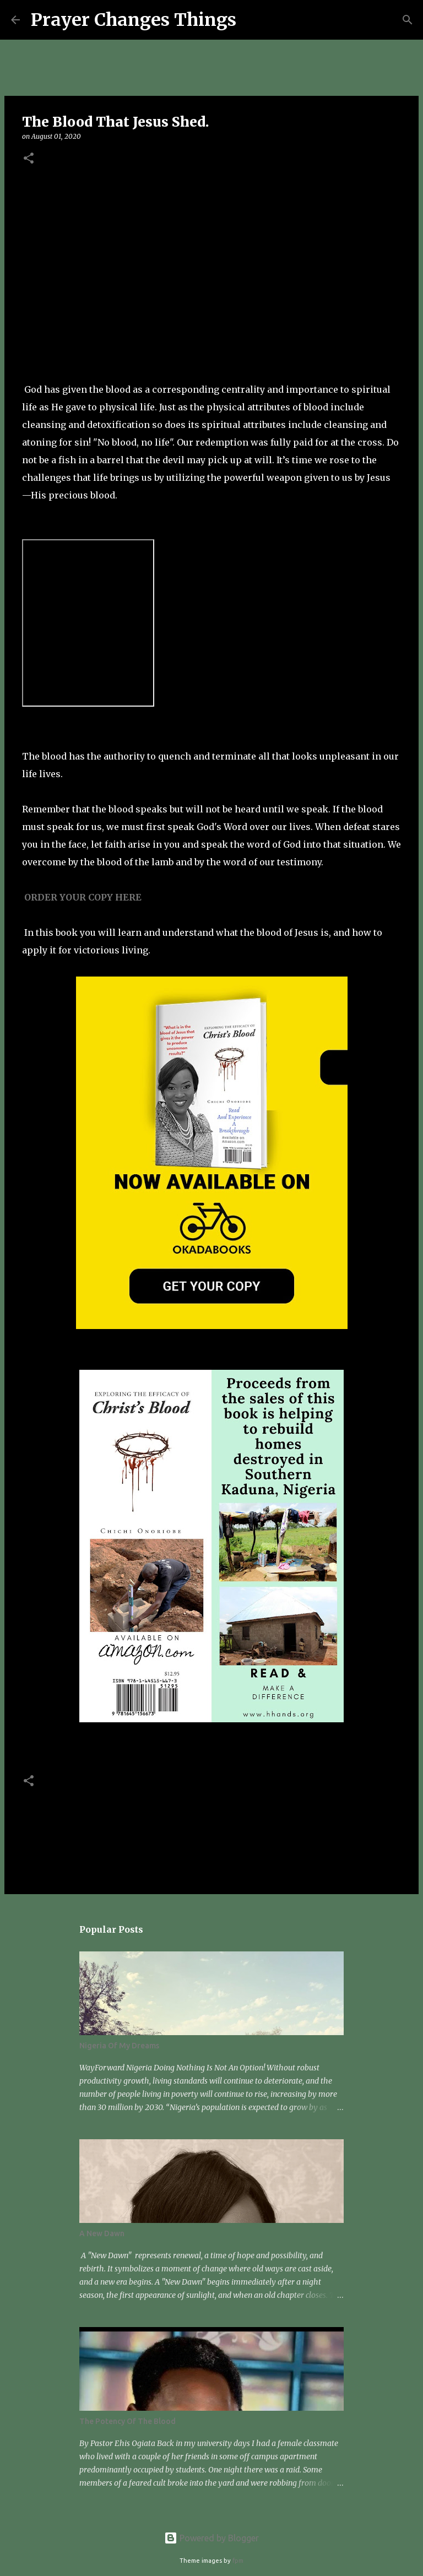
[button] (28, 158)
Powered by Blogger (211, 2538)
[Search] (251, 20)
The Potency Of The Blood (127, 2421)
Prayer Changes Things (133, 20)
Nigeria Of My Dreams (119, 2045)
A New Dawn (101, 2233)
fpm (237, 2560)
